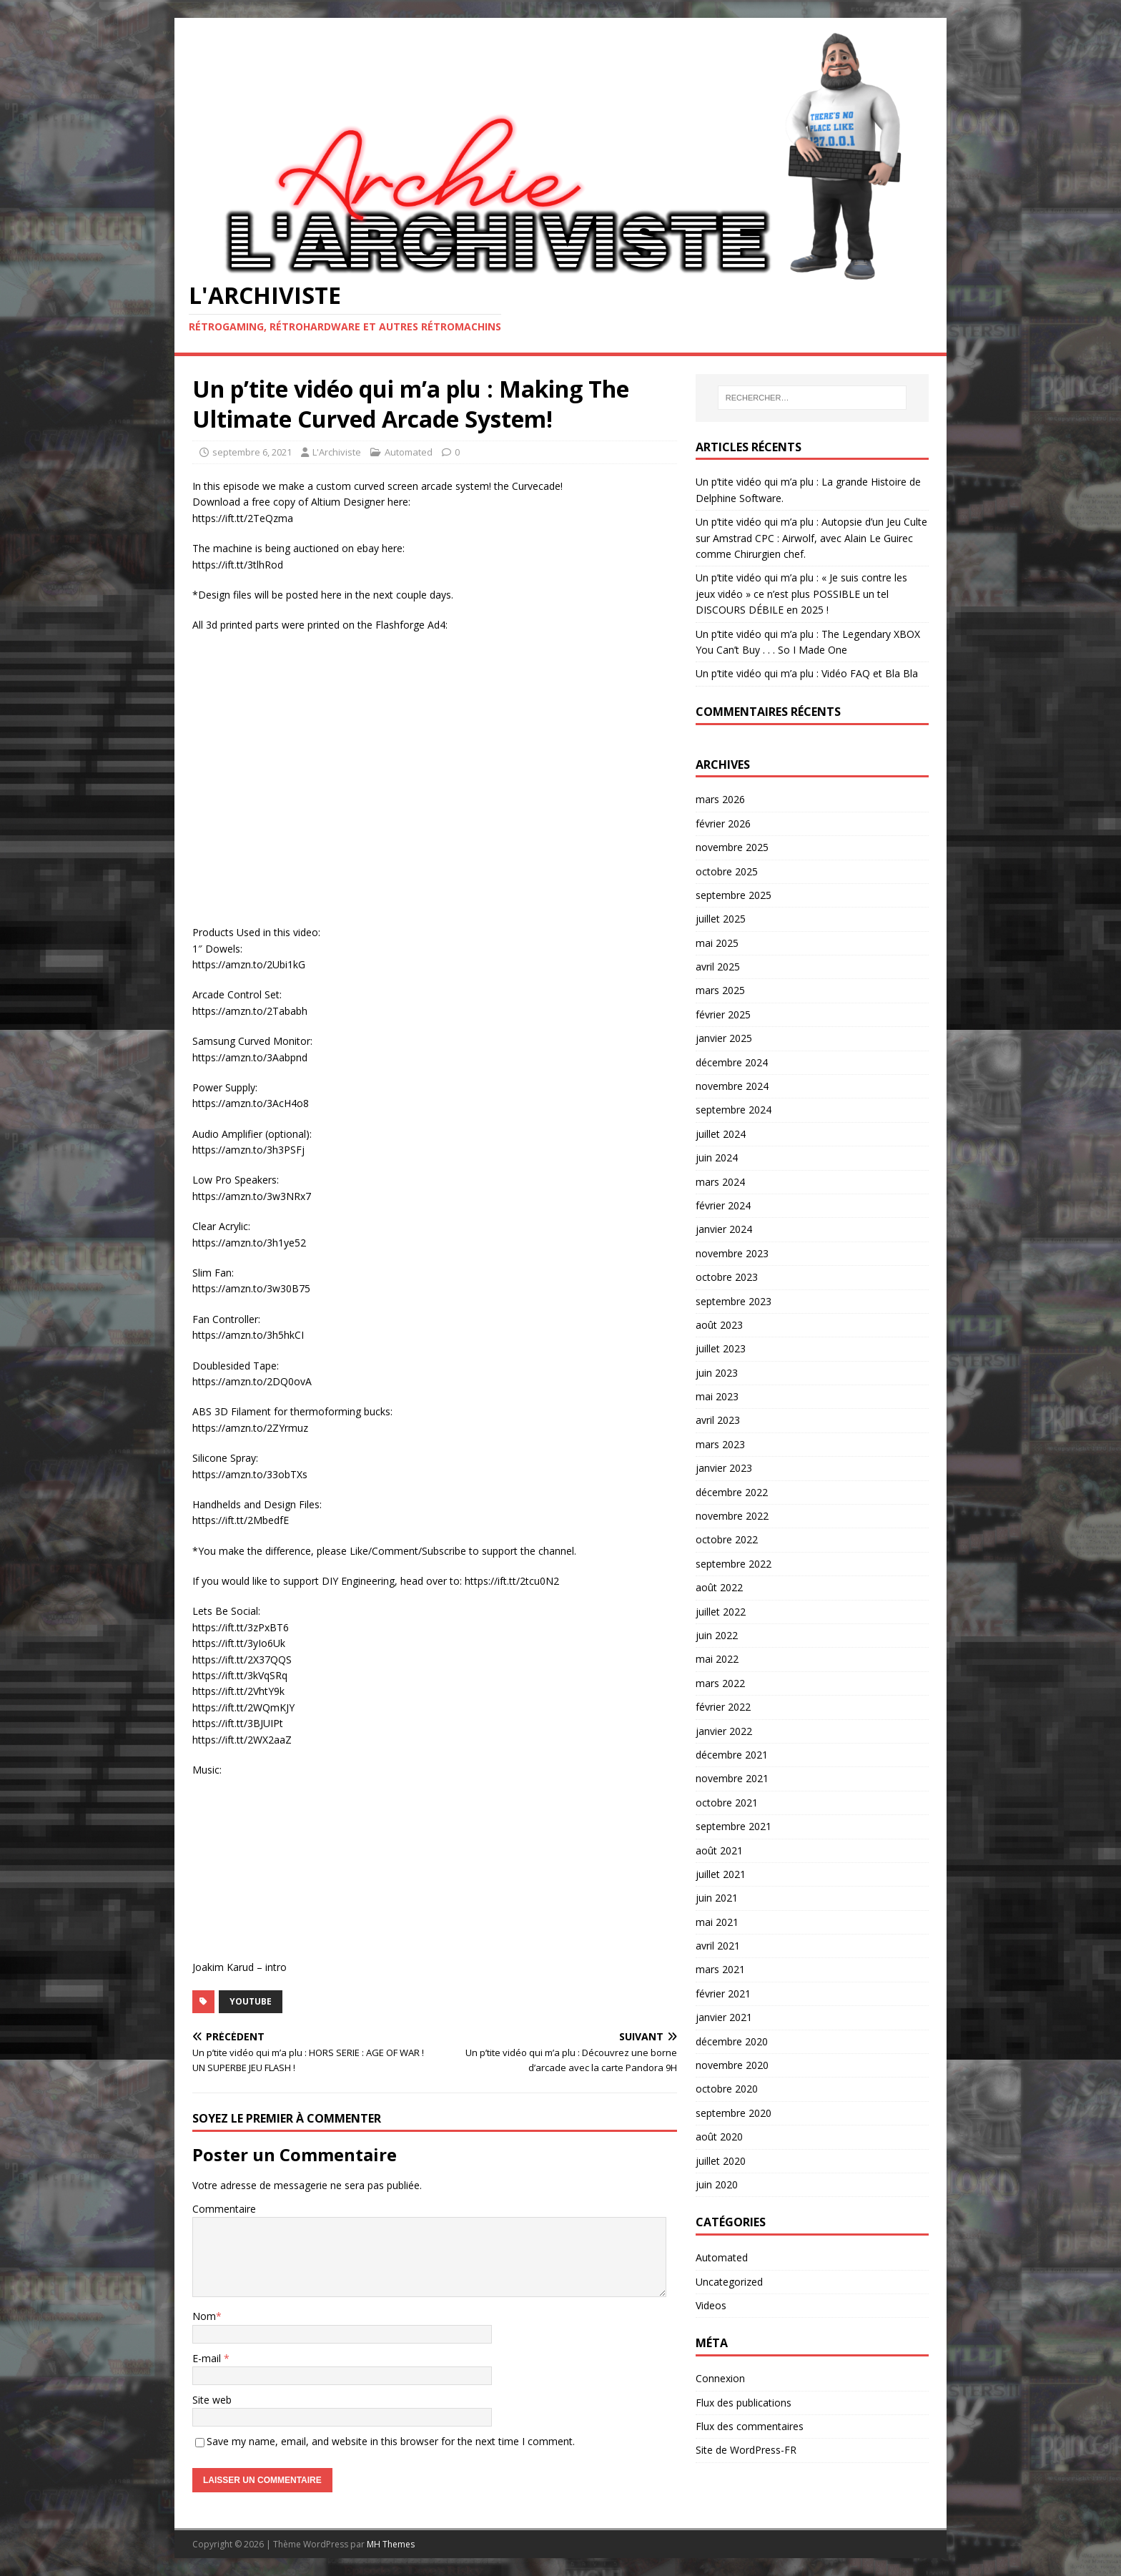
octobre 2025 (727, 871)
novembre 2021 (732, 1778)
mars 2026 (720, 799)
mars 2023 (720, 1444)
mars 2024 (720, 1182)
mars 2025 (720, 990)
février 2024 (723, 1205)
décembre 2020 (732, 2041)
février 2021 (723, 1993)
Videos (711, 2305)
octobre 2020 (727, 2088)
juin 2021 (717, 1897)
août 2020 (719, 2136)
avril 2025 (718, 966)
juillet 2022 (721, 1611)
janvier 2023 (724, 1468)
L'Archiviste (336, 452)
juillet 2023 (721, 1348)
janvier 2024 (724, 1229)
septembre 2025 (733, 895)
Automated (409, 452)
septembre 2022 (733, 1563)
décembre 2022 (732, 1492)
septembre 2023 (733, 1301)
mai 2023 (717, 1396)
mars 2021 (720, 1969)
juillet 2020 (721, 2161)
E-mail (208, 2358)
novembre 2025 (732, 847)
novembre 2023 (732, 1253)
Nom (204, 2316)
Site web (212, 2400)
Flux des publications (743, 2402)
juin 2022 (717, 1635)
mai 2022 (717, 1659)
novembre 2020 (732, 2065)
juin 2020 (717, 2184)
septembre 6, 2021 (252, 452)
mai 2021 (717, 1922)
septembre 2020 (733, 2113)
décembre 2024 (732, 1062)
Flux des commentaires (750, 2426)
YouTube (250, 2001)
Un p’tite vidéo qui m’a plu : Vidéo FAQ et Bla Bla (807, 673)
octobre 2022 (727, 1539)
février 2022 (723, 1707)
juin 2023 (717, 1373)
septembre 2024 (733, 1109)
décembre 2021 (732, 1754)
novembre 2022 (732, 1516)
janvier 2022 (724, 1731)
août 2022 (719, 1587)
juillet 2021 (721, 1874)
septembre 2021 (733, 1826)
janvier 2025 (724, 1038)
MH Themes (391, 2544)
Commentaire (224, 2209)
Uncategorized (729, 2282)
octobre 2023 (727, 1277)
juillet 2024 (721, 1134)
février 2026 (723, 823)
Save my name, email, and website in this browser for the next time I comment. (391, 2441)
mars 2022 (720, 1683)
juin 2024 (717, 1157)
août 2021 (719, 1850)
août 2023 (719, 1325)
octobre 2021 (727, 1802)
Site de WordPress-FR (746, 2450)
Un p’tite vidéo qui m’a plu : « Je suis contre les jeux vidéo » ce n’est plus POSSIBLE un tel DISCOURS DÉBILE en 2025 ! (801, 593)
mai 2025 (717, 943)
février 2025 (723, 1014)
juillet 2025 (721, 918)
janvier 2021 (724, 2017)
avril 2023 (718, 1420)
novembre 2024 (732, 1086)
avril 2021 (718, 1945)
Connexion (720, 2378)
